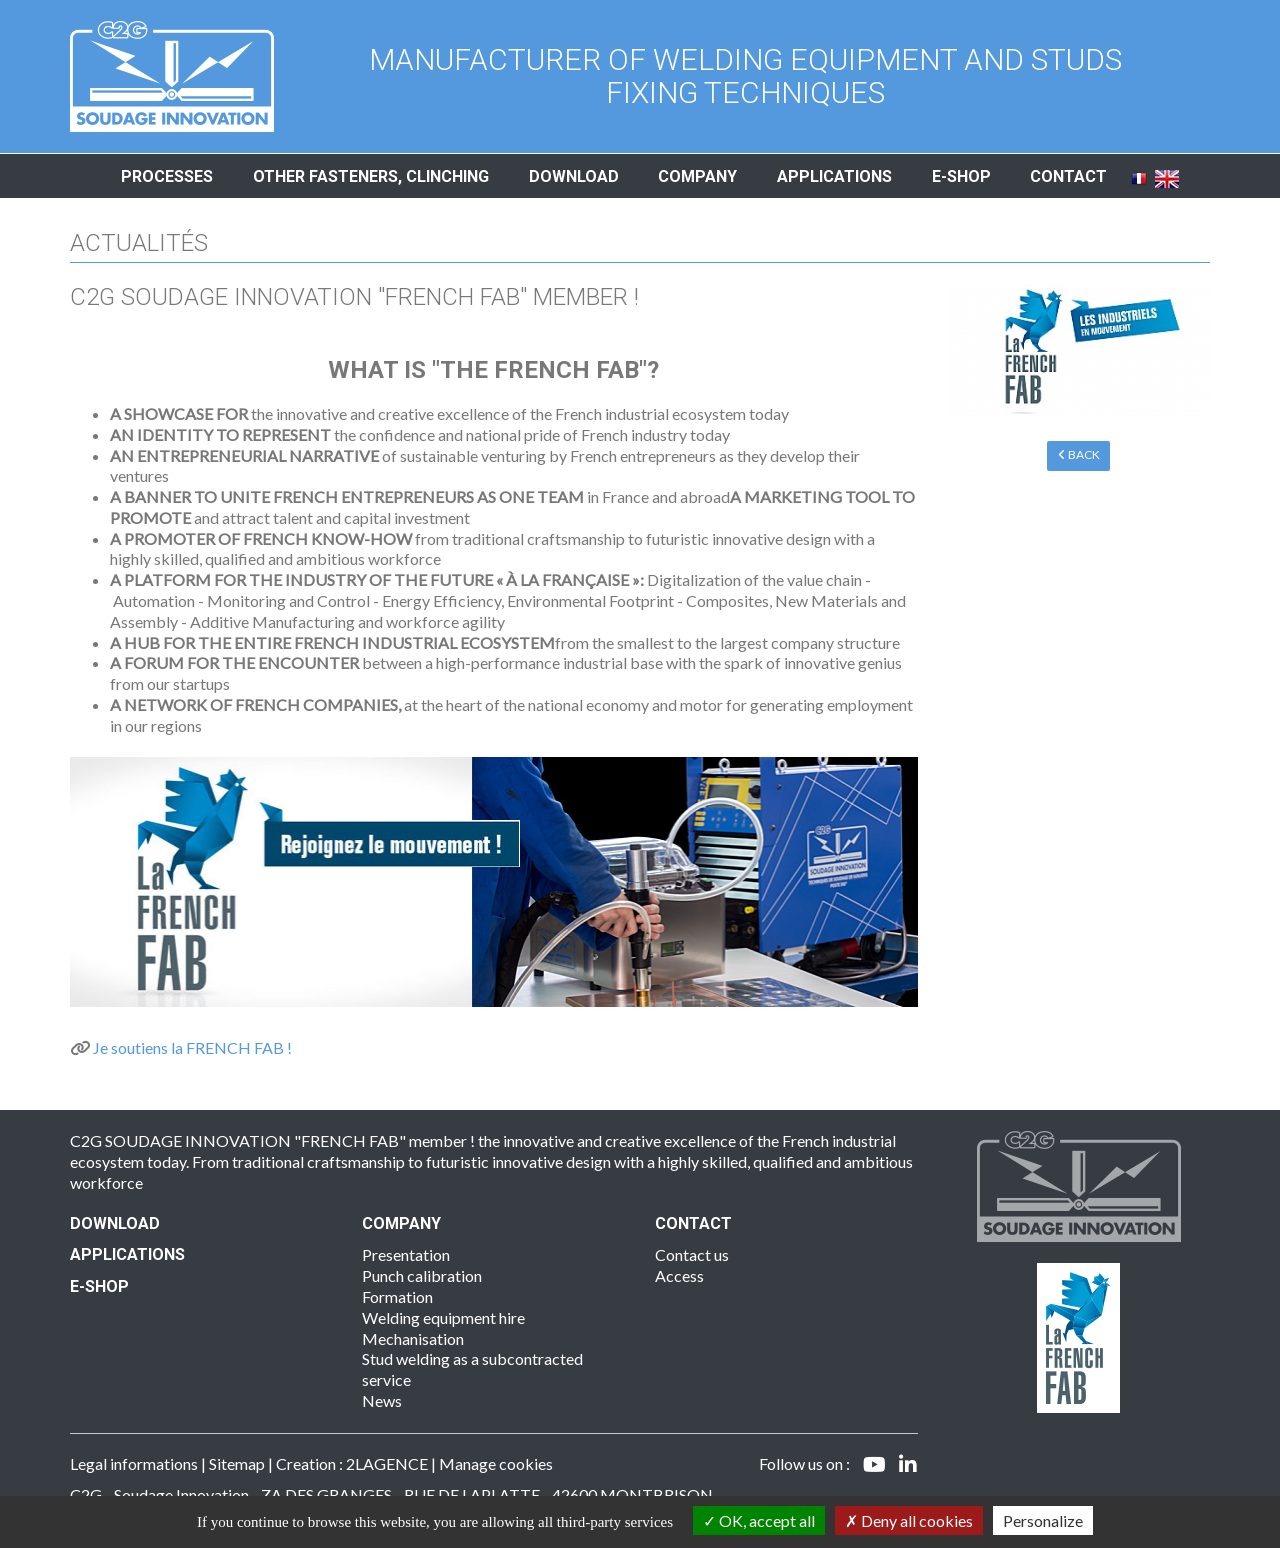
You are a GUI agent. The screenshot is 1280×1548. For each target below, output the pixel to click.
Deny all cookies (909, 1520)
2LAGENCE (387, 1463)
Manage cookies (496, 1463)
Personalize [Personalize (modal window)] (1043, 1520)
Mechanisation (413, 1338)
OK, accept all (759, 1520)
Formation (397, 1296)
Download (574, 176)
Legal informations (134, 1463)
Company (697, 176)
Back (1079, 454)
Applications (834, 176)
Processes (167, 176)
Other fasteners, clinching (371, 176)
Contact (1068, 176)
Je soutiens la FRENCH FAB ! (192, 1047)
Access (679, 1275)
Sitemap (237, 1463)
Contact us (692, 1254)
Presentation (406, 1254)
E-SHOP (99, 1286)
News (382, 1400)
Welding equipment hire (443, 1317)
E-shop (961, 176)
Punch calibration (422, 1275)
